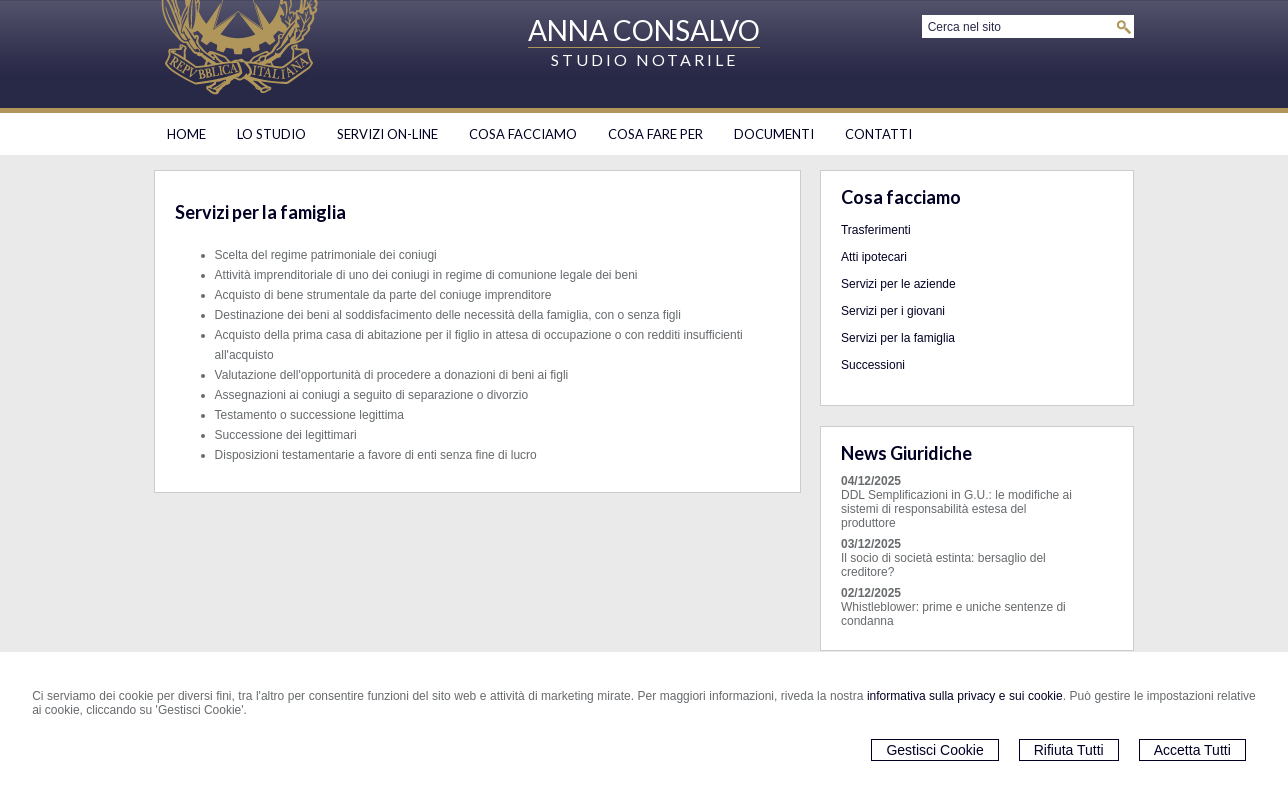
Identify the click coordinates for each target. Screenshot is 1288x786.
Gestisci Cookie (934, 750)
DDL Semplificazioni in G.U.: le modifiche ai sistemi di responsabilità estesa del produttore (956, 509)
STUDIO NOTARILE (644, 59)
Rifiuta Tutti (1069, 750)
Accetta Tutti (1192, 750)
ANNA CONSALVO (644, 30)
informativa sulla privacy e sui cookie (965, 696)
